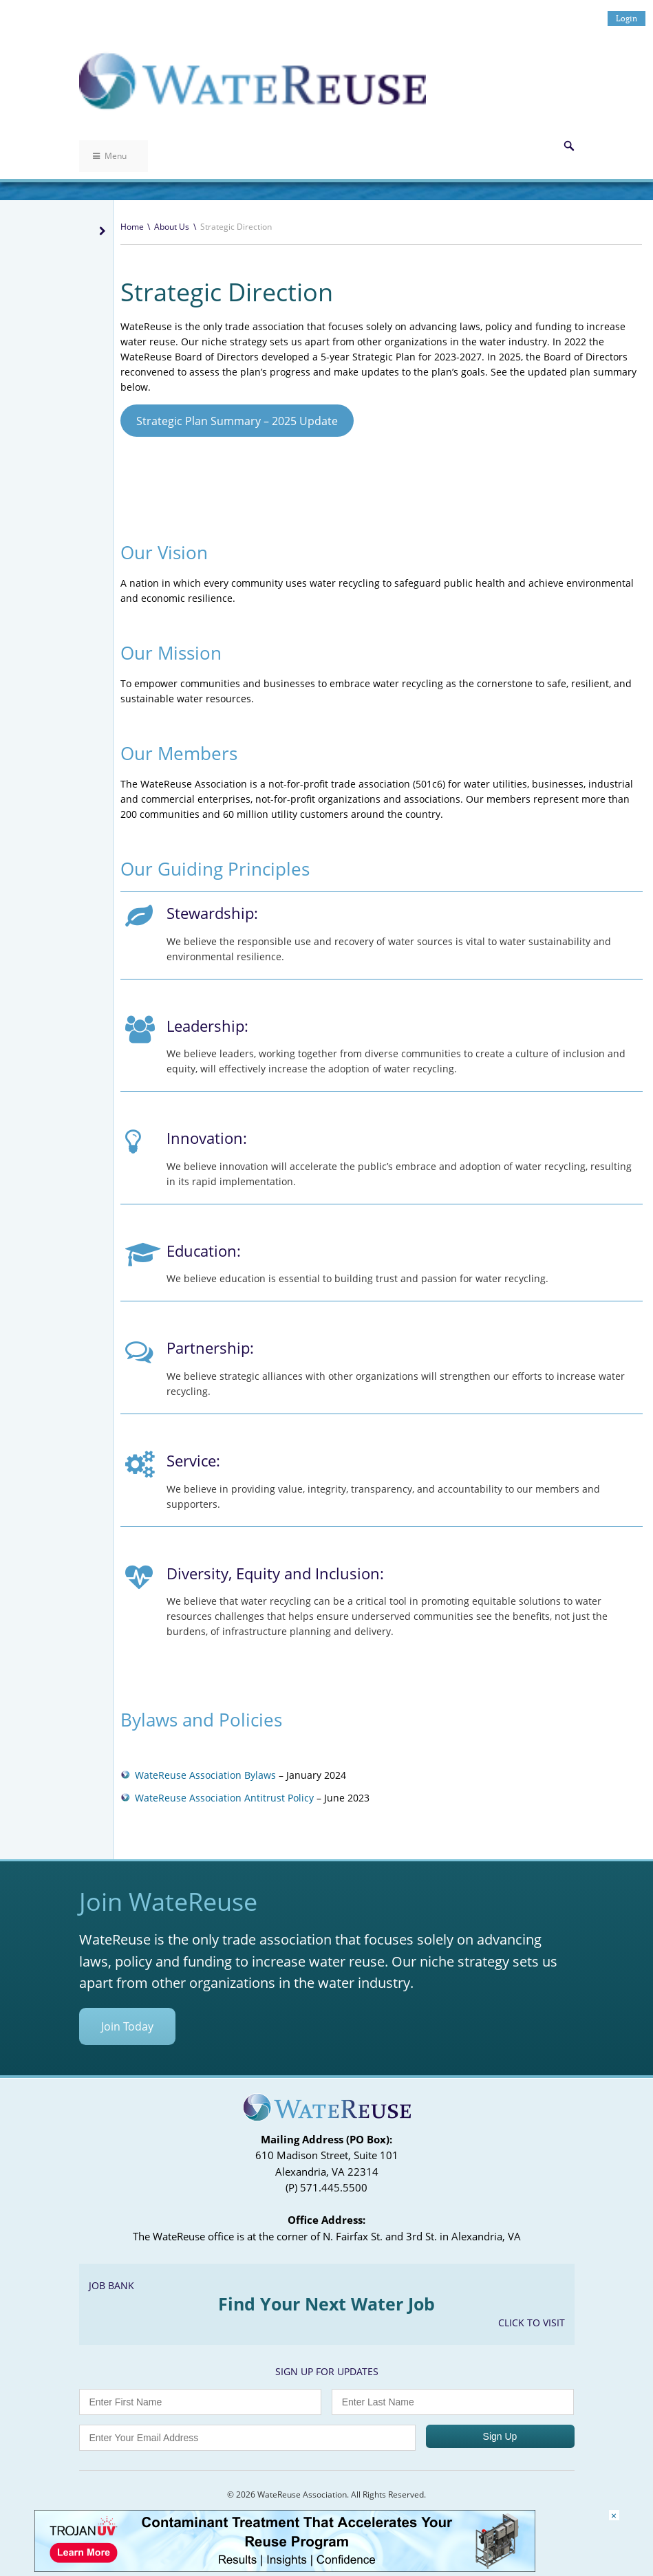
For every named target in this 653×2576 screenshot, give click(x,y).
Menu (110, 156)
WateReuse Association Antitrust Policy (224, 1797)
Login (626, 18)
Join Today (127, 2026)
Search (569, 145)
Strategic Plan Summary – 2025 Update (237, 421)
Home (132, 226)
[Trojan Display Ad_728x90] (284, 2568)
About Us (171, 226)
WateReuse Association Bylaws (205, 1775)
